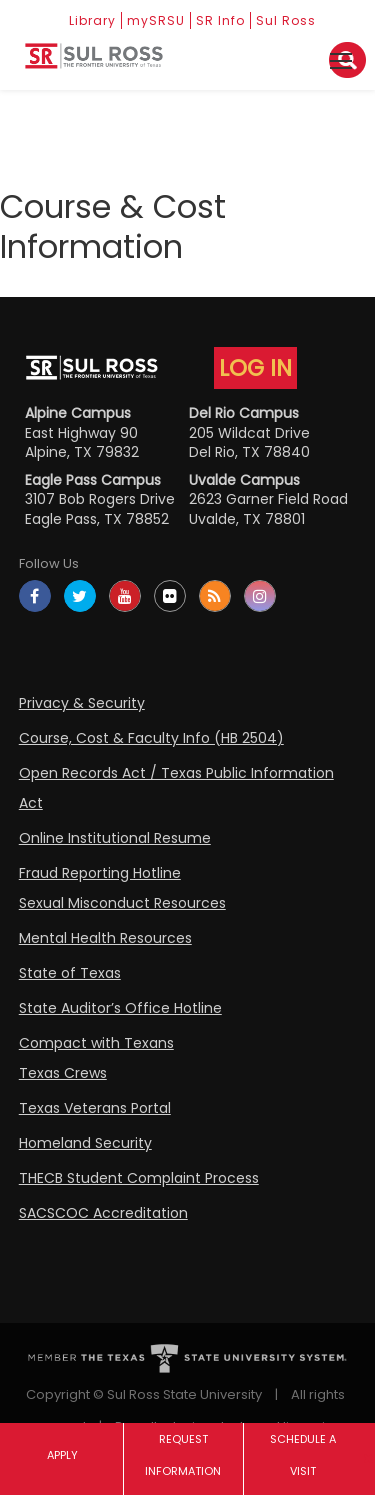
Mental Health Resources (105, 938)
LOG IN (255, 368)
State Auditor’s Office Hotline (120, 1008)
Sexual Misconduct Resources (122, 903)
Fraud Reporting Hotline (100, 873)
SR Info (220, 20)
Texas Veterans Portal (95, 1108)
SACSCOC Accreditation (103, 1213)
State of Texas (70, 973)
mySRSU (156, 20)
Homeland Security (85, 1143)
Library (92, 20)
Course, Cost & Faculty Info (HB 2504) (151, 738)
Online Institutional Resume (115, 838)
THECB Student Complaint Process (139, 1178)
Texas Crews (63, 1073)
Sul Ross (286, 20)
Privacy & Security (82, 703)
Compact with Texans (96, 1043)
